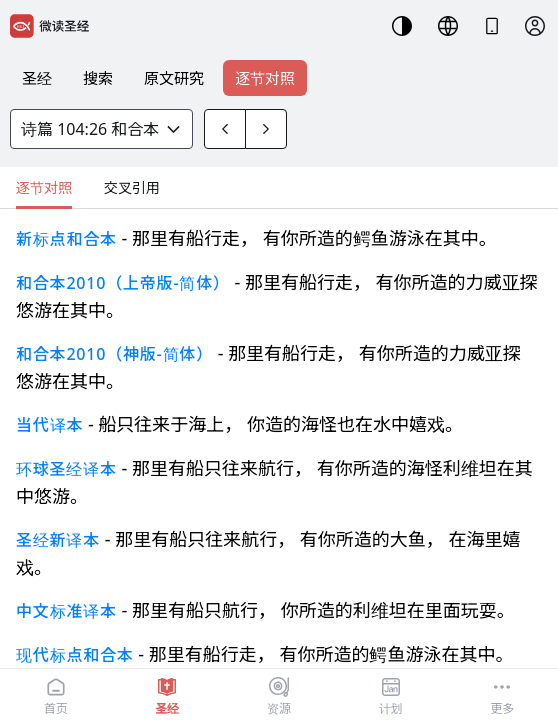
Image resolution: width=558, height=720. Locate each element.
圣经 (37, 78)
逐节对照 (265, 78)
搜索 (98, 78)
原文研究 (174, 78)
